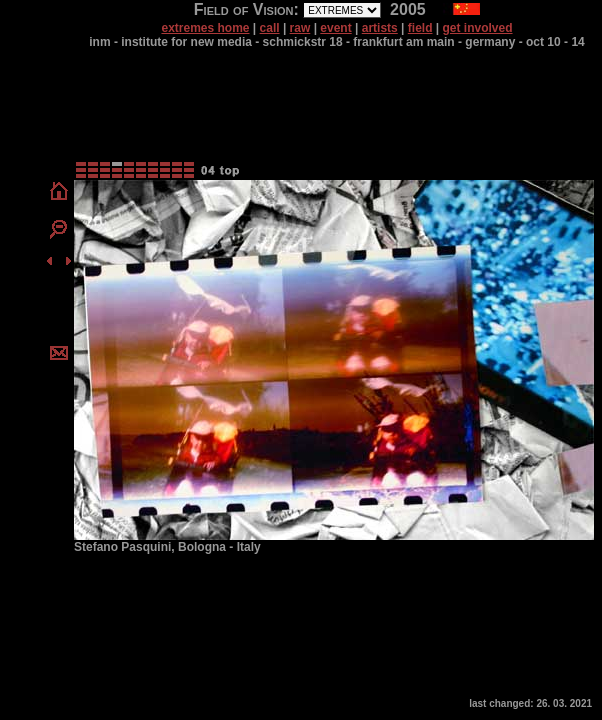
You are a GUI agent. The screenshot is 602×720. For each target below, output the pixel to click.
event (335, 28)
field (420, 28)
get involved (478, 28)
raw (300, 28)
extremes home (205, 28)
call (270, 28)
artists (380, 28)
